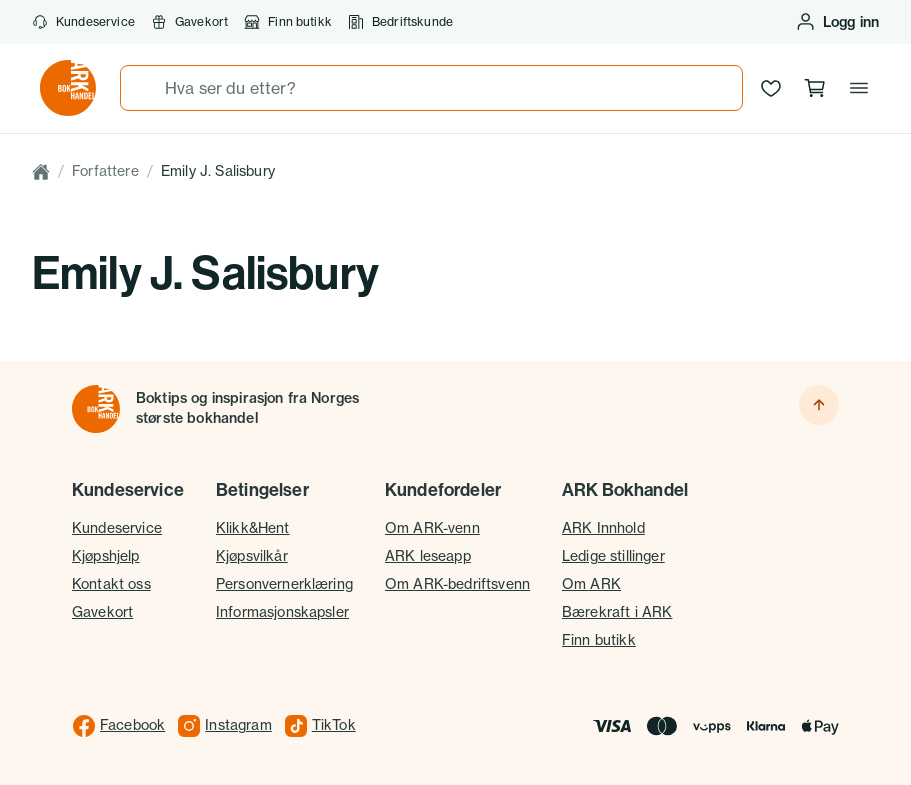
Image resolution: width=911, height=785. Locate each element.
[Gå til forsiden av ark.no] (68, 88)
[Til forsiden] (96, 409)
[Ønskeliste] (771, 88)
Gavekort (189, 22)
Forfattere (105, 171)
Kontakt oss (111, 584)
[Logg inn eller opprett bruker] (837, 22)
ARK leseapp (428, 556)
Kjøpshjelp (106, 556)
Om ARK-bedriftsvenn (457, 584)
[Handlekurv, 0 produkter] (815, 88)
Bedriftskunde (400, 22)
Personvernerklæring (284, 584)
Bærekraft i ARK (617, 612)
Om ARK (591, 584)
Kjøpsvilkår (252, 556)
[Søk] (143, 88)
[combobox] (431, 88)
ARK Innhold (603, 528)
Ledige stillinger (613, 556)
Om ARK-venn (432, 528)
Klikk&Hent (253, 528)
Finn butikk (288, 22)
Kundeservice (83, 22)
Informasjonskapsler (282, 612)
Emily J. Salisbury (218, 171)
